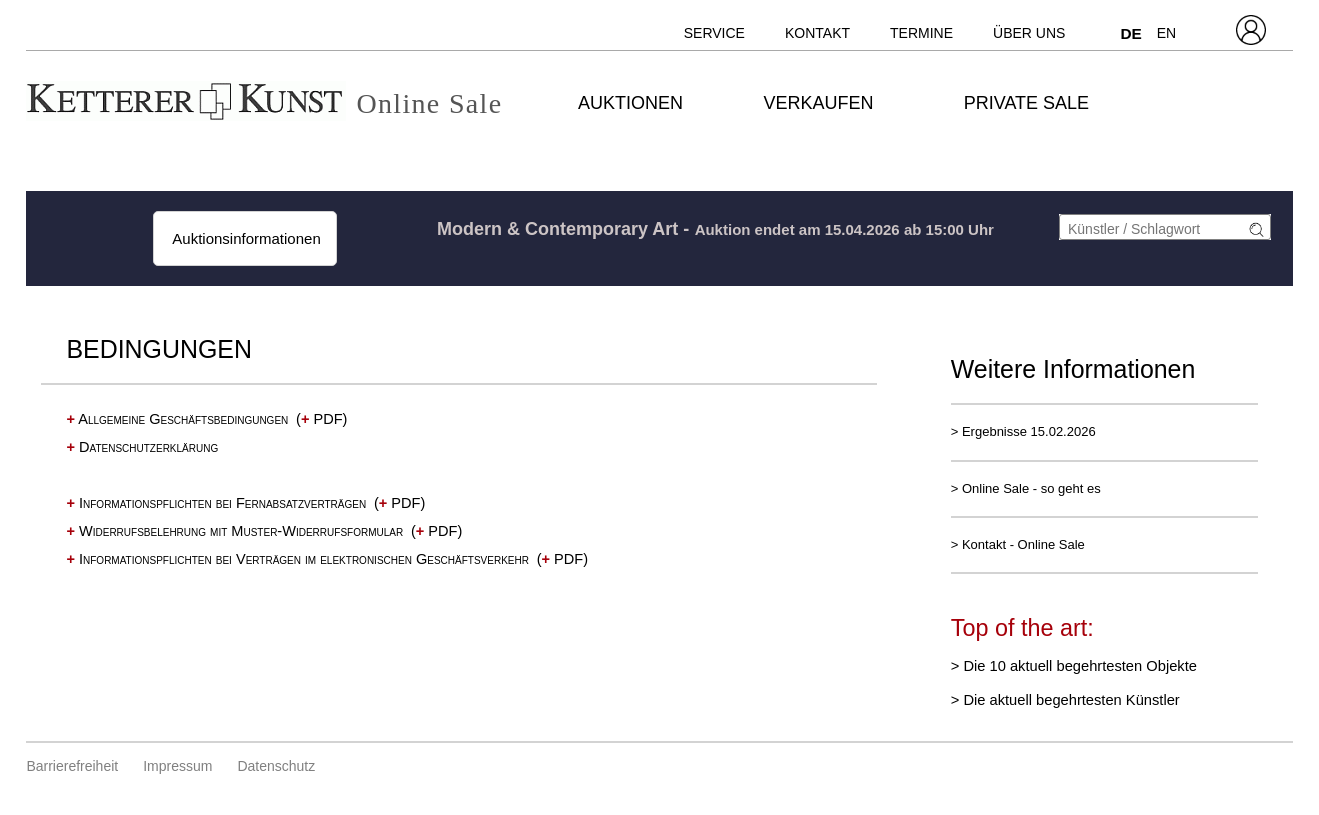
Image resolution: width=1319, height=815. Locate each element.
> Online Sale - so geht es (1026, 488)
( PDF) (321, 419)
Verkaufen (818, 103)
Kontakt (817, 33)
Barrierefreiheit (72, 766)
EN (1166, 33)
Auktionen (630, 103)
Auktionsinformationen (245, 238)
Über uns (1029, 33)
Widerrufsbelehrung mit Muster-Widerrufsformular (234, 531)
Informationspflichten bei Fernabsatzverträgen (216, 503)
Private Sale (1026, 103)
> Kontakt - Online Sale (1018, 544)
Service (714, 33)
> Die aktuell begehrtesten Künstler (1065, 700)
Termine (921, 33)
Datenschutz (276, 766)
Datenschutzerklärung (142, 447)
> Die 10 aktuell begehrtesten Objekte (1074, 666)
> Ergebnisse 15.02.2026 (1023, 431)
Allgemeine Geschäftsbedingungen (177, 419)
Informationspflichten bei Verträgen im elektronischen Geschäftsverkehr (297, 559)
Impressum (177, 766)
